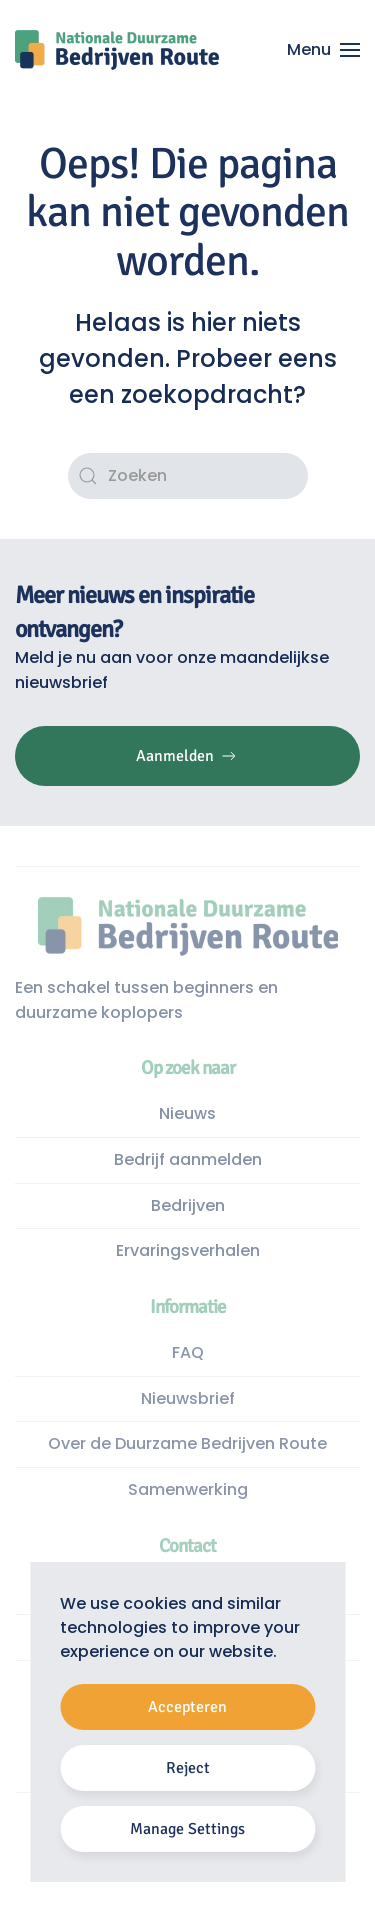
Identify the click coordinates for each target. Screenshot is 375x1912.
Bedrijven (188, 1205)
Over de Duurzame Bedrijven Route (187, 1443)
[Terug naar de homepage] (117, 50)
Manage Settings (187, 1829)
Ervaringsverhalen (188, 1250)
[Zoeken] (188, 476)
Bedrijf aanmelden (188, 1159)
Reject (188, 1768)
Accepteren (187, 1707)
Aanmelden (187, 756)
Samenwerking (188, 1489)
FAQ (188, 1352)
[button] (323, 50)
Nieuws (187, 1113)
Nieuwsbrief (188, 1398)
